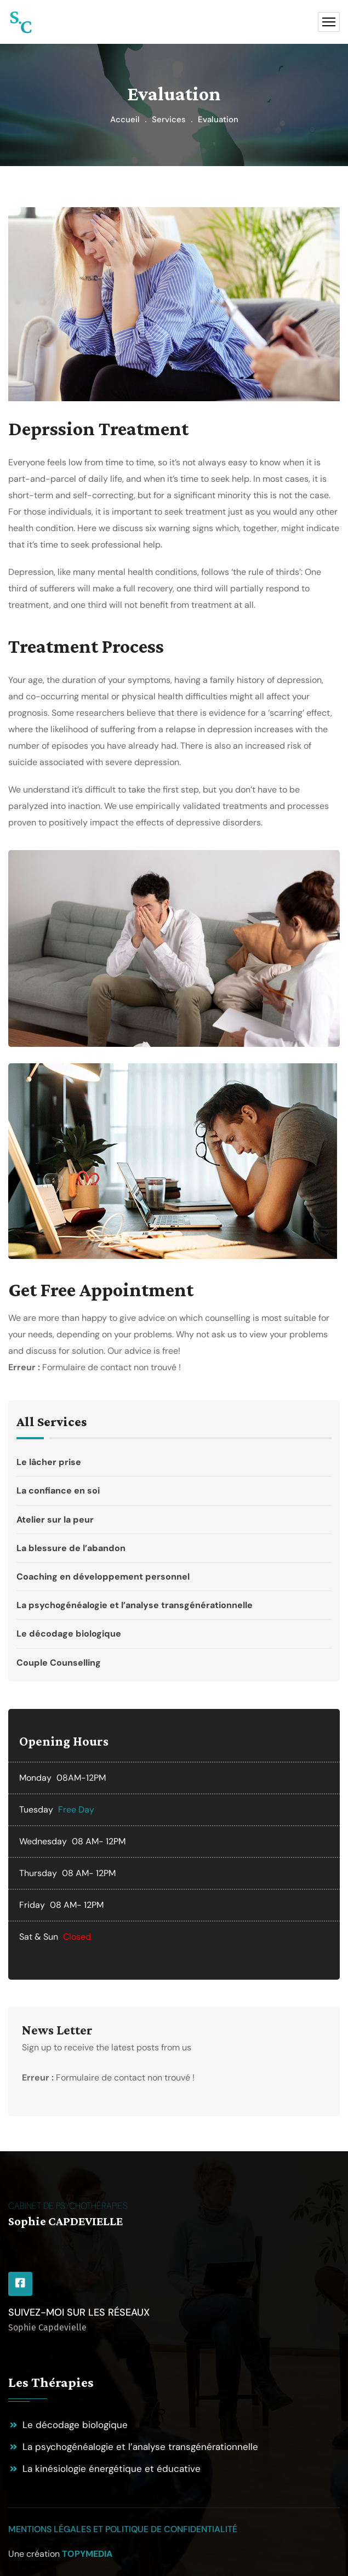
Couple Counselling (171, 1658)
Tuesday (36, 1809)
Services (169, 119)
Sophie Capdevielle (47, 2327)
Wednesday (43, 1841)
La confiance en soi (171, 1490)
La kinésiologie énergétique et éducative (111, 2469)
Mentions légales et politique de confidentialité (122, 2529)
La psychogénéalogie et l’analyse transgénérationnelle (171, 1605)
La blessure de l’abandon (171, 1548)
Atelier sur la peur (171, 1520)
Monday (35, 1777)
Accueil (125, 119)
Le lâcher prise (171, 1466)
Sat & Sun (38, 1936)
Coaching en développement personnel (171, 1577)
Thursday (38, 1873)
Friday (32, 1905)
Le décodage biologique (171, 1634)
